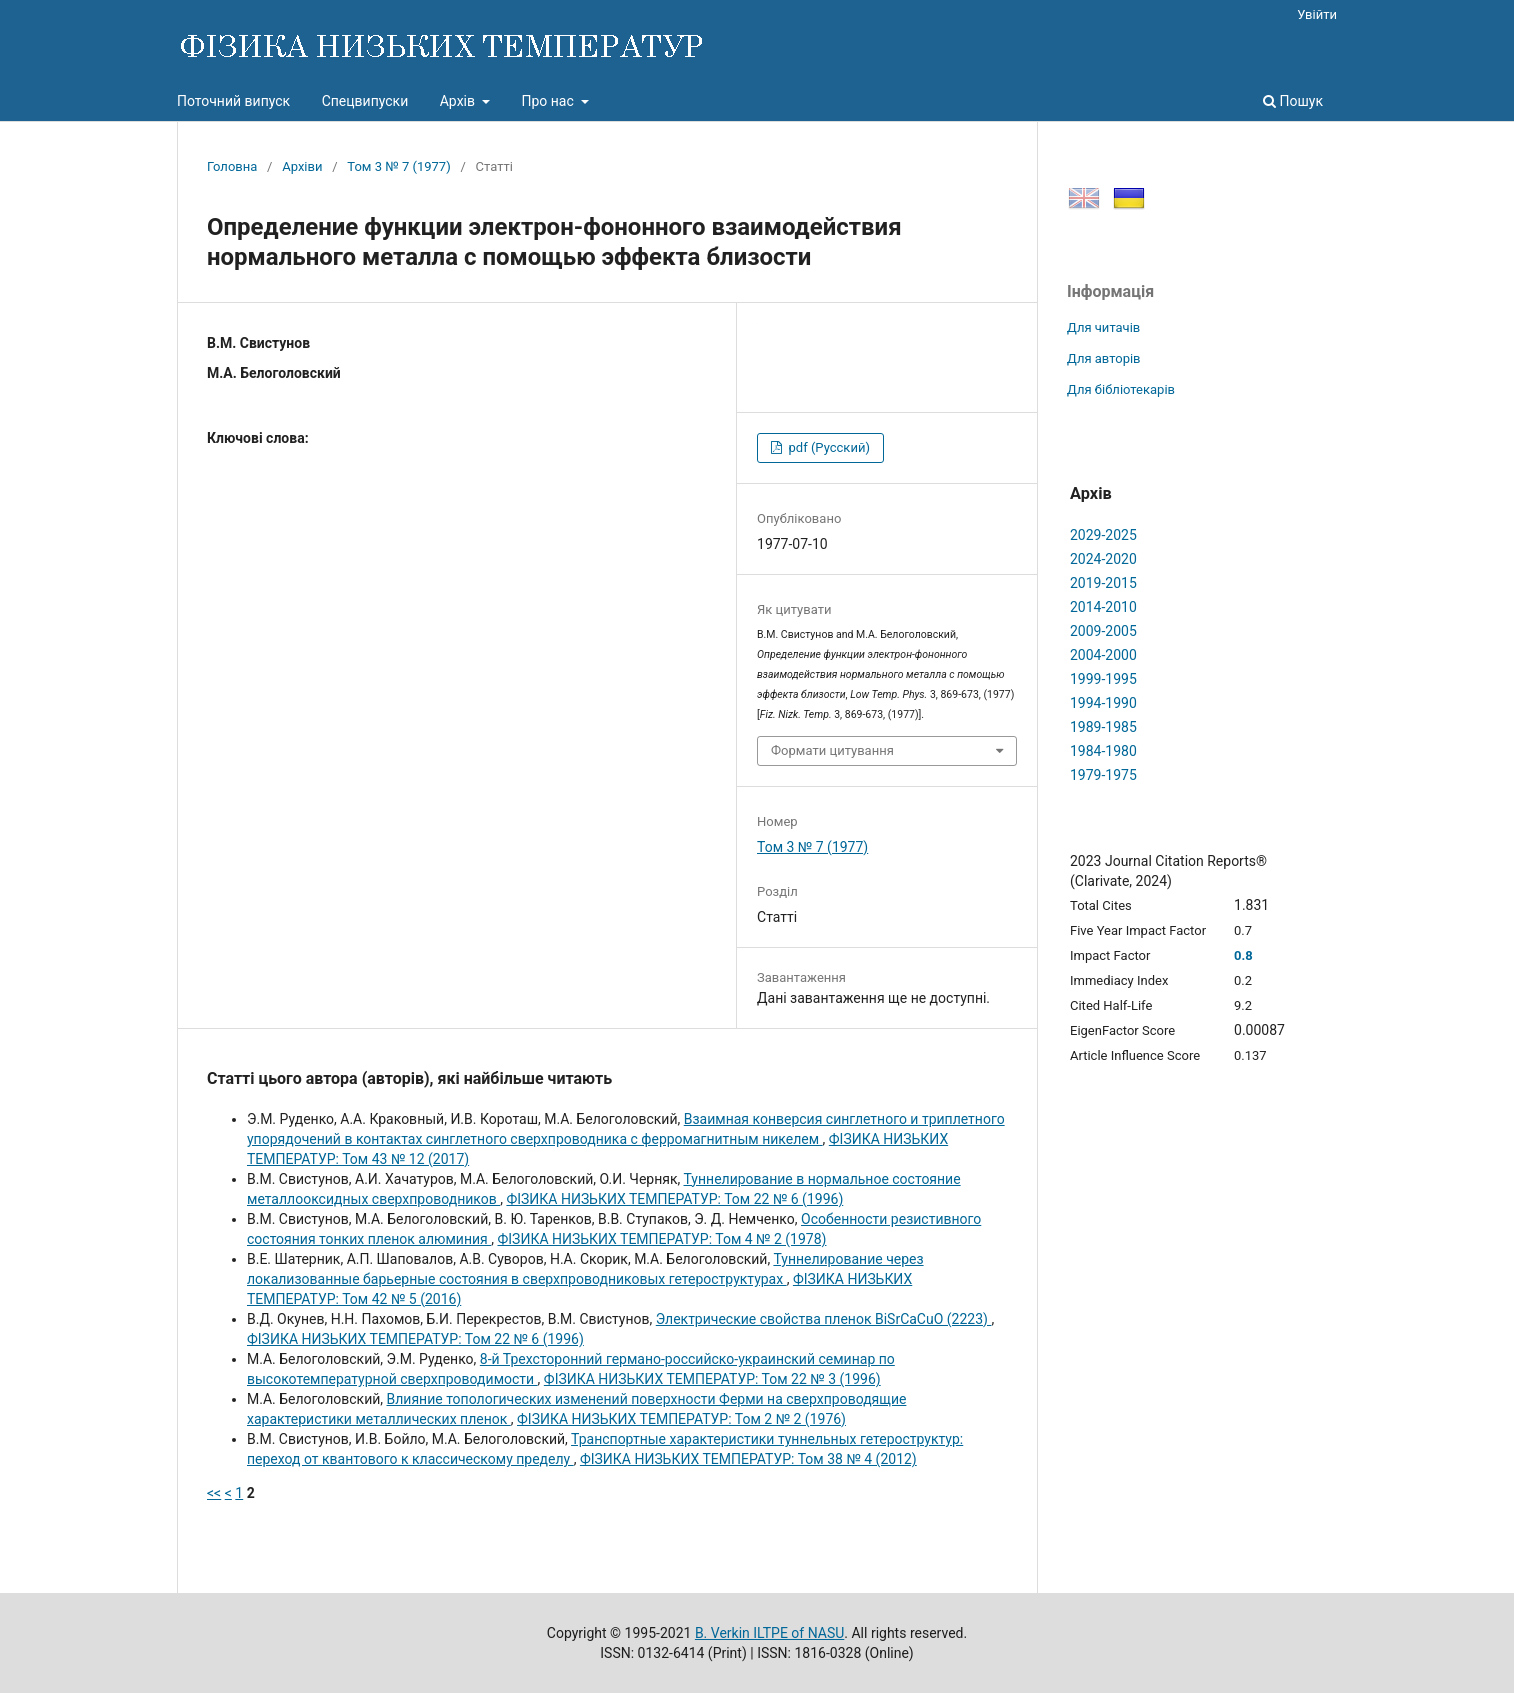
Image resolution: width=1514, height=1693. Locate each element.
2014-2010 (1103, 607)
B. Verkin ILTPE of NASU (769, 1633)
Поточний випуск (233, 101)
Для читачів (1103, 327)
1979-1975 (1103, 775)
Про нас (549, 101)
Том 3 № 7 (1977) (398, 166)
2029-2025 (1103, 535)
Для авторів (1104, 358)
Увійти (1317, 14)
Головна (232, 166)
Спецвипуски (365, 101)
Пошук (1293, 101)
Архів (459, 101)
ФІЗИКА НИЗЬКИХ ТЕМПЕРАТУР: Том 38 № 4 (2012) (748, 1459)
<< (214, 1493)
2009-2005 (1103, 631)
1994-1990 (1103, 703)
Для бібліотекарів (1121, 389)
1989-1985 (1103, 727)
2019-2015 (1103, 583)
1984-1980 (1103, 751)
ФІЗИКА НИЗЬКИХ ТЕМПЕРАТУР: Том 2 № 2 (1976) (681, 1419)
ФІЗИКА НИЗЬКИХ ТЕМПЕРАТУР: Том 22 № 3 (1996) (712, 1379)
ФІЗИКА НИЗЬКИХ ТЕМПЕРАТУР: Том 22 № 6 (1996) (674, 1199)
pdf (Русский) (827, 447)
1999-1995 (1103, 679)
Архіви (302, 166)
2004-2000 (1103, 655)
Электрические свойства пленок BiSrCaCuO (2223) (824, 1319)
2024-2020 (1103, 559)
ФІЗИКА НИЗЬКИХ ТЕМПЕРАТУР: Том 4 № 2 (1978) (661, 1239)
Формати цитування (832, 750)
